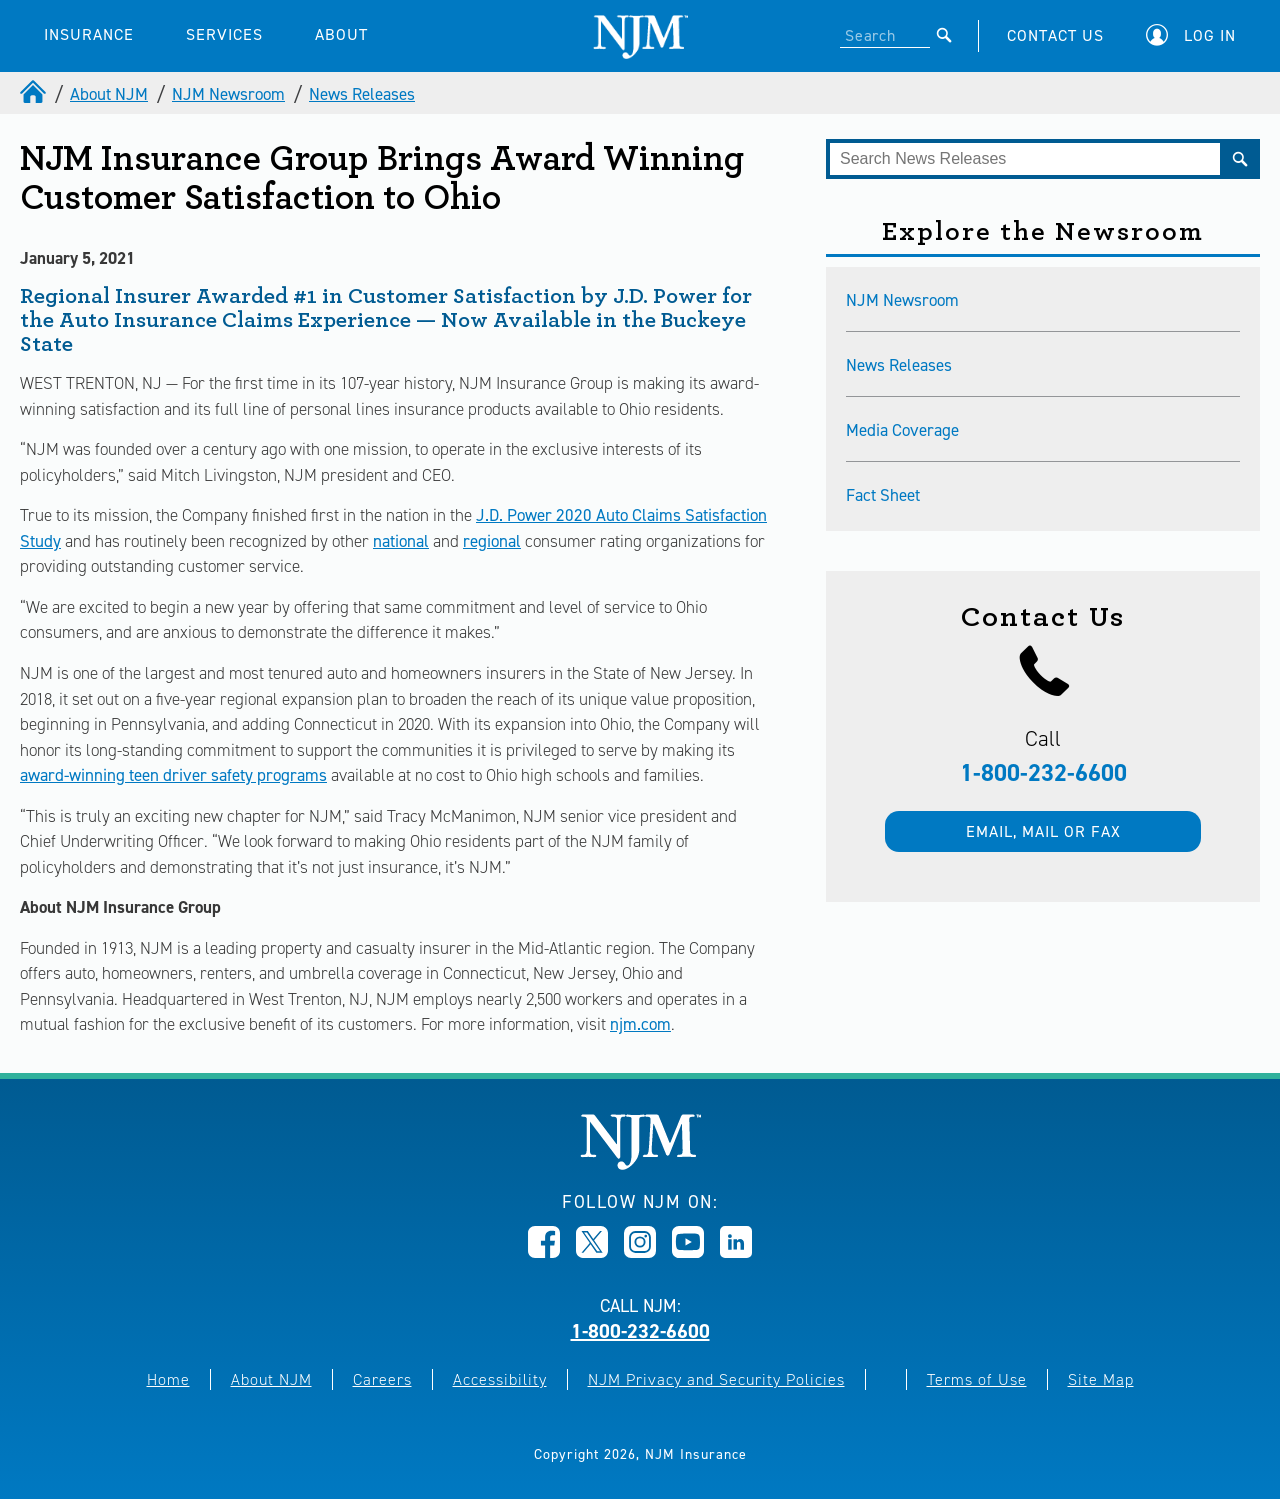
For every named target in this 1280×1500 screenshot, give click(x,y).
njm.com (640, 1024)
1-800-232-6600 (1043, 773)
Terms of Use (977, 1379)
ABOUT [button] (341, 34)
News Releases (362, 94)
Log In (1210, 35)
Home (168, 1379)
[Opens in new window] (544, 1252)
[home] (35, 94)
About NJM (109, 94)
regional (492, 541)
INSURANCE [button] (89, 34)
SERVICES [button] (224, 34)
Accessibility (500, 1379)
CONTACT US (1055, 35)
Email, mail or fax (1043, 831)
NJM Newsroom (228, 94)
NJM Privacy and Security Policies (716, 1379)
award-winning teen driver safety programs (173, 775)
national (401, 541)
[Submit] (944, 35)
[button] (1196, 35)
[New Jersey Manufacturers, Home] (640, 1164)
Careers (382, 1379)
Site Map (1101, 1379)
